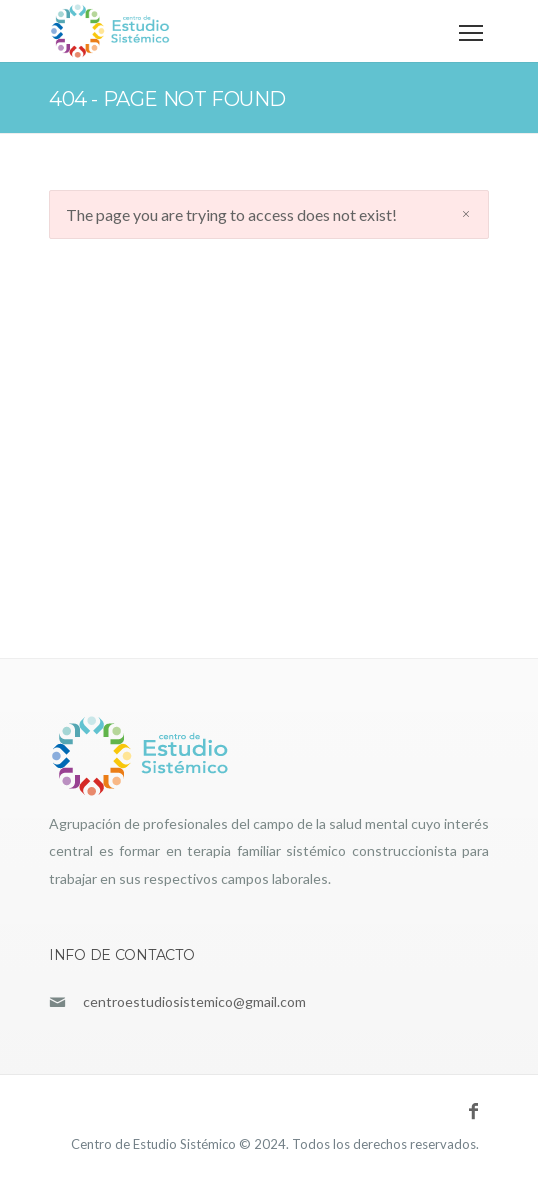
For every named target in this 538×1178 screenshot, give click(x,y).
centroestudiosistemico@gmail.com (194, 1001)
